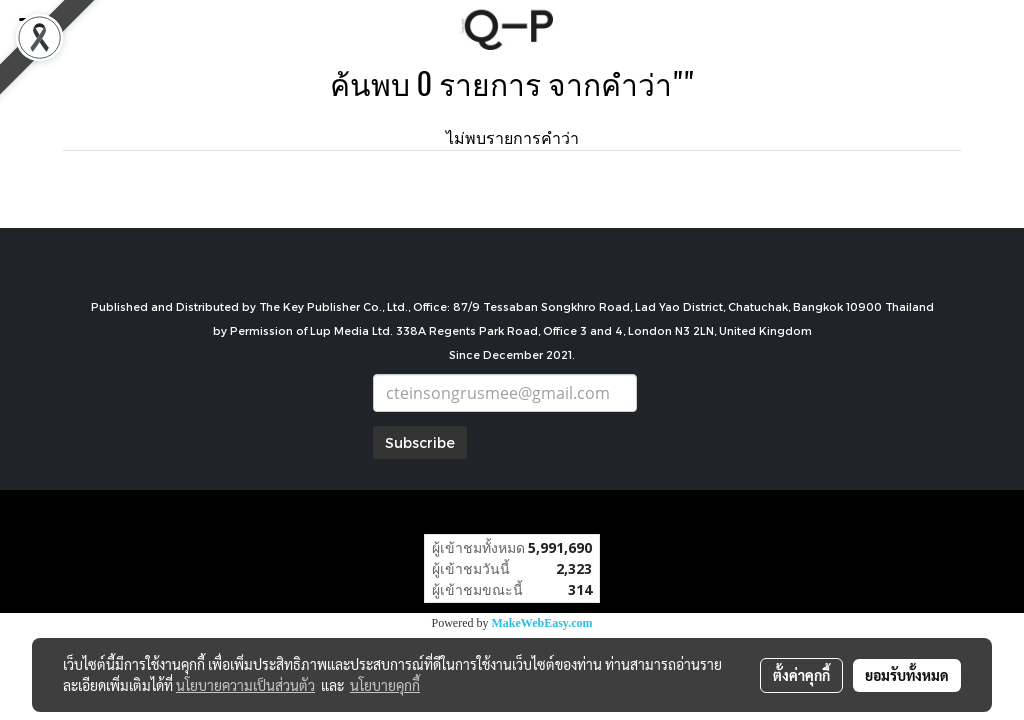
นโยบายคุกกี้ (385, 685)
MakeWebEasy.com (542, 623)
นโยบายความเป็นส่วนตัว (245, 685)
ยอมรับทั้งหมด (907, 675)
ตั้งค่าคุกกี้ (801, 675)
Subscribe (420, 442)
